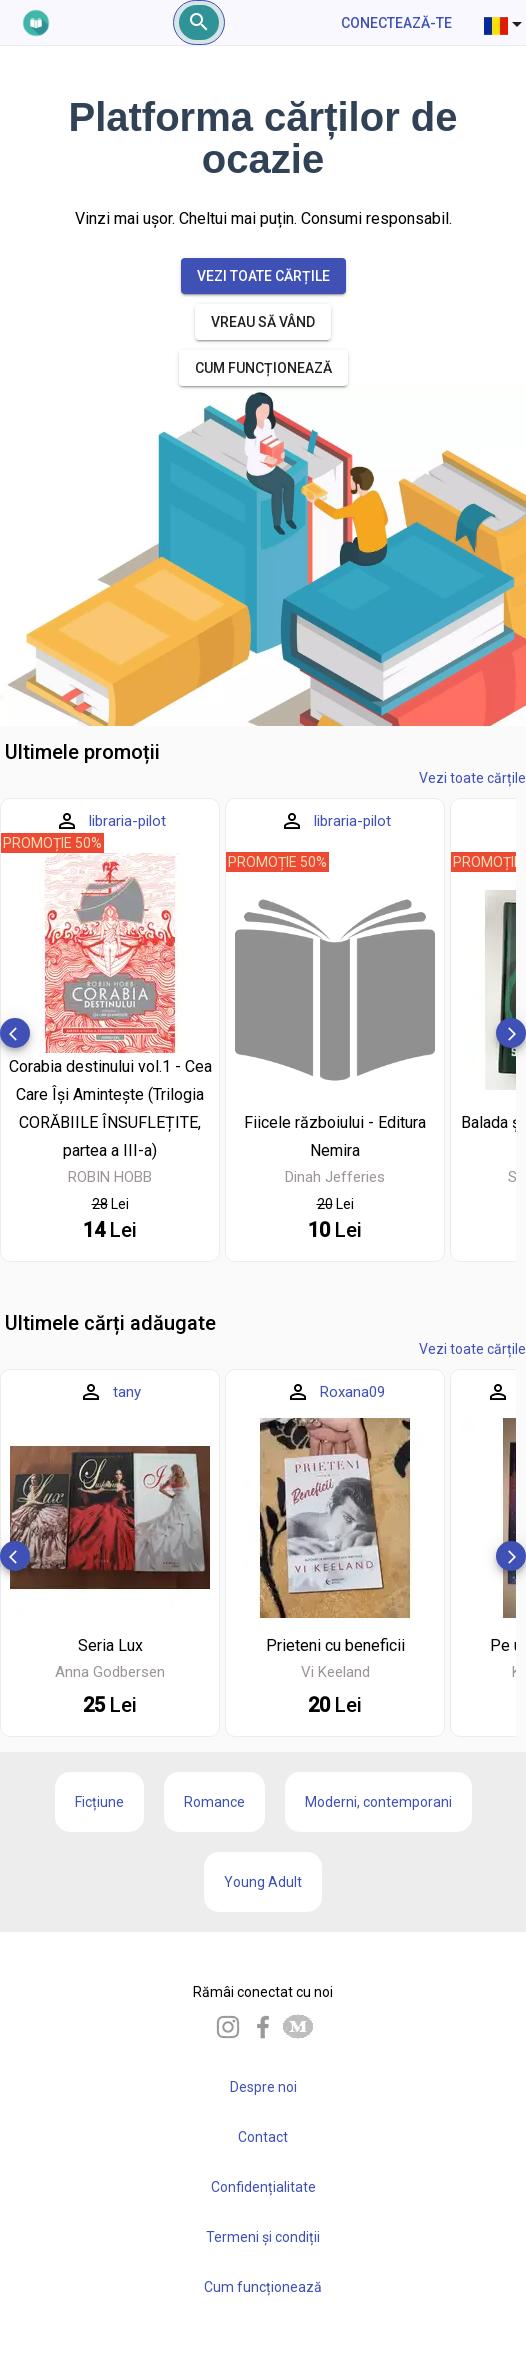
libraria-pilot (127, 821)
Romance (214, 1802)
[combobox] (505, 23)
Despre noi (263, 2087)
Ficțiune (99, 1802)
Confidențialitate (263, 2187)
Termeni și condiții (263, 2237)
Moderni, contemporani (378, 1802)
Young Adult (263, 1882)
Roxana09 (352, 1392)
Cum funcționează (263, 2287)
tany (127, 1392)
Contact (263, 2137)
